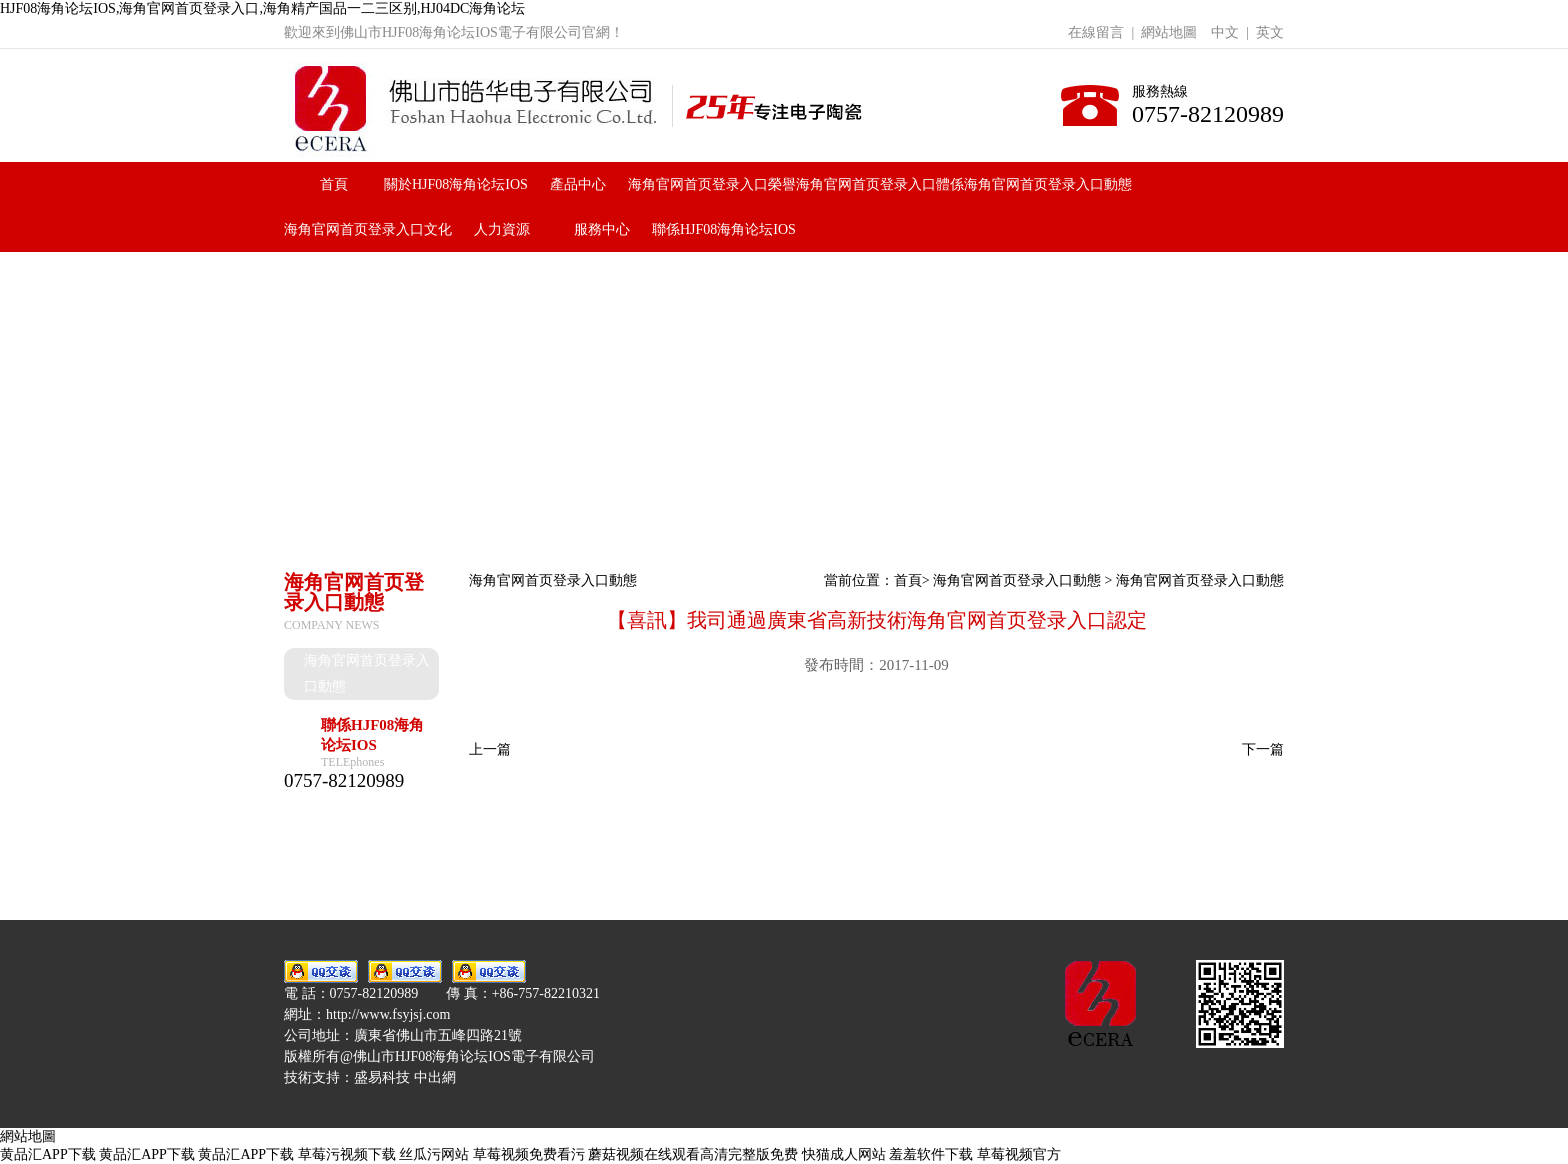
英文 (1270, 32)
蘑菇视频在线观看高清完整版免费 (693, 1154)
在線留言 (1096, 32)
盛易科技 (382, 1077)
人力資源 (502, 229)
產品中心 (578, 184)
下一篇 (1263, 749)
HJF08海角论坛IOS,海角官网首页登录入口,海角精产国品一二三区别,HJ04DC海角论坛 (262, 8)
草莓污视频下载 (347, 1154)
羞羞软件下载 (931, 1154)
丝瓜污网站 (434, 1154)
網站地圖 (1169, 32)
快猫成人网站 (844, 1154)
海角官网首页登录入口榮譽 (712, 184)
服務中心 (602, 229)
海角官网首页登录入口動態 (1048, 184)
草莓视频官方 (1019, 1154)
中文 (1225, 32)
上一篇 (490, 749)
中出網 (435, 1077)
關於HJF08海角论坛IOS (456, 184)
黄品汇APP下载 (48, 1154)
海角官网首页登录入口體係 (880, 184)
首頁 (334, 184)
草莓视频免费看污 (529, 1154)
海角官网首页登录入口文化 (368, 229)
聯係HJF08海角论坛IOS (724, 229)
